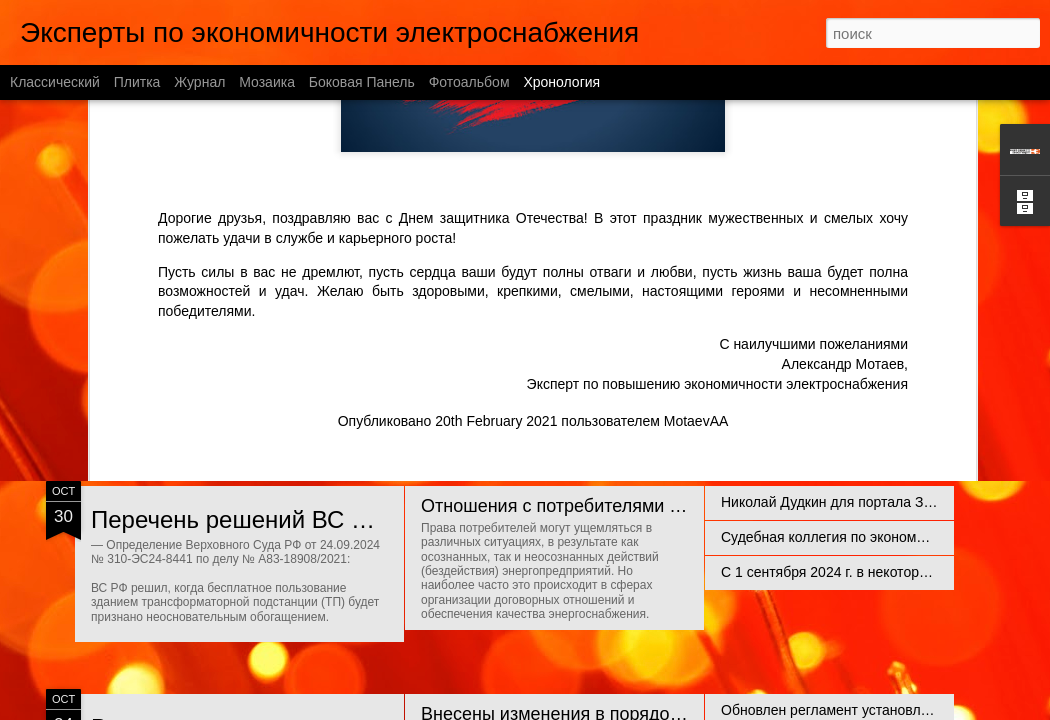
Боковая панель (362, 82)
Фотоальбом (469, 82)
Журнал (199, 82)
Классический (55, 82)
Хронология (561, 82)
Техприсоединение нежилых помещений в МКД (875, 322)
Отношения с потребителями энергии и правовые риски (655, 506)
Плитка (137, 82)
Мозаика (267, 82)
